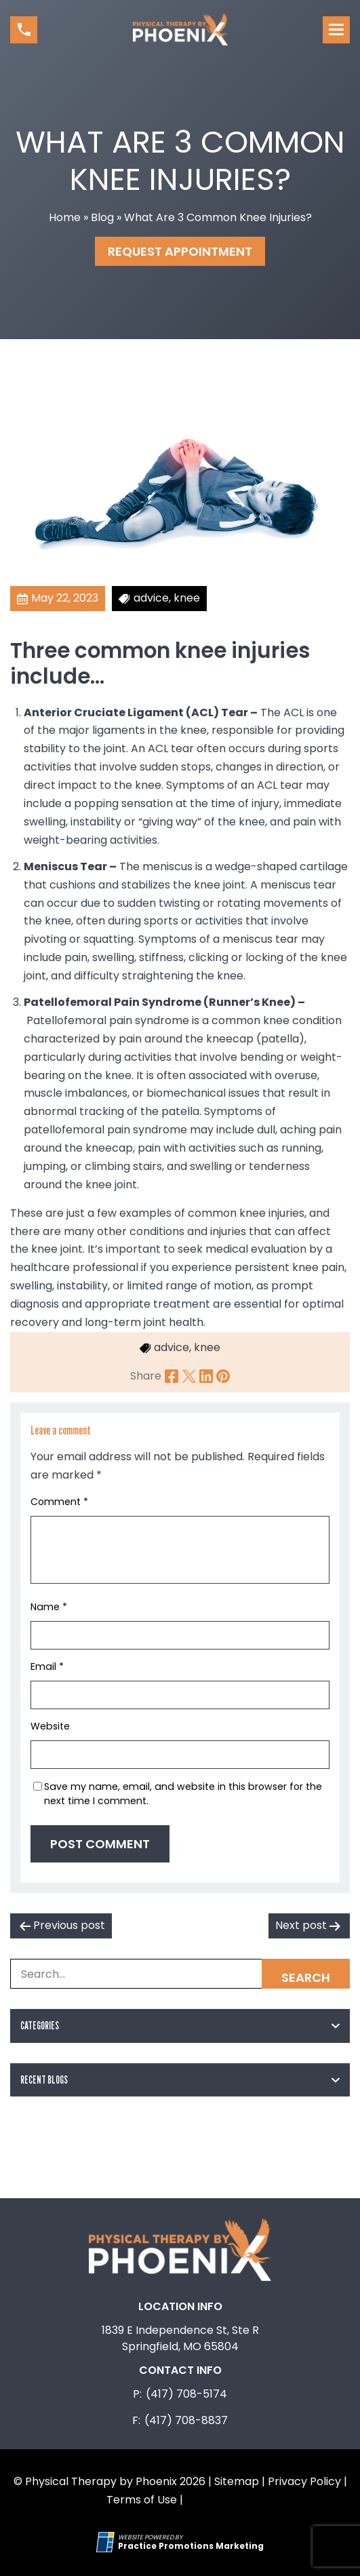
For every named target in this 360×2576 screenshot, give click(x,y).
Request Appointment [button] (180, 251)
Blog (102, 217)
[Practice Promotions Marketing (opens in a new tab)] (191, 2546)
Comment (59, 1501)
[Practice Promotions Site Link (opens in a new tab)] (107, 2542)
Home (65, 217)
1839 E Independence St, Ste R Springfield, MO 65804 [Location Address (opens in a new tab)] (180, 2338)
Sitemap (236, 2481)
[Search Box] (180, 1974)
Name (49, 1607)
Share (145, 1376)
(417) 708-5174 (186, 2394)
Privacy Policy (304, 2481)
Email (47, 1666)
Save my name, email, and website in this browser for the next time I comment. (183, 1794)
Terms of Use (141, 2499)
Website (50, 1726)
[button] (23, 29)
